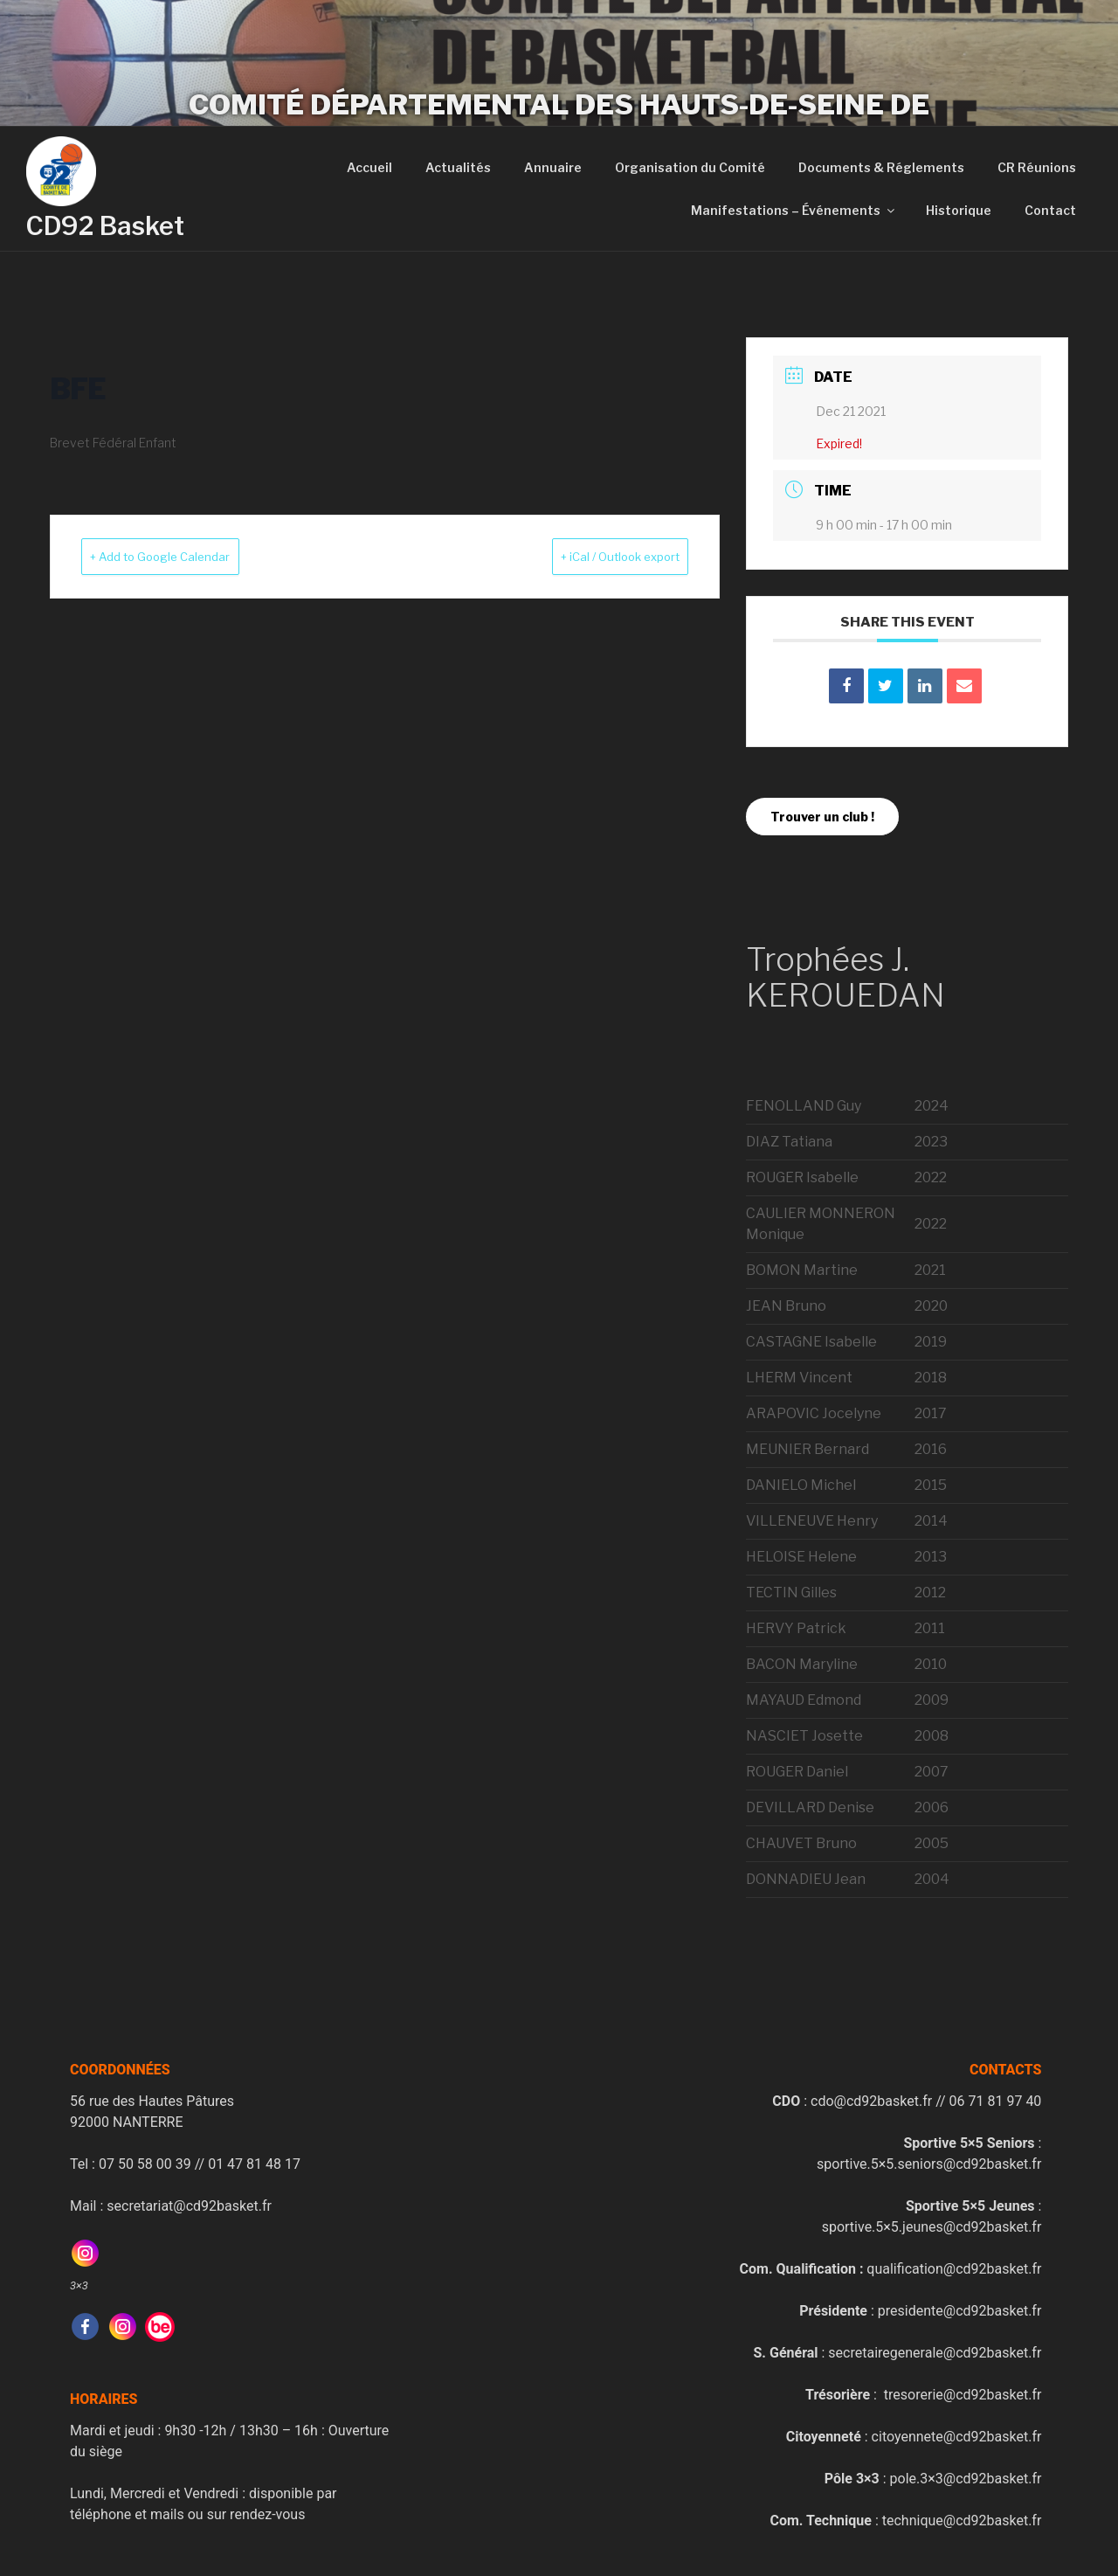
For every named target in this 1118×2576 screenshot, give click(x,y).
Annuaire (553, 167)
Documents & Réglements (881, 167)
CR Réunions (1036, 167)
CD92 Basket (105, 226)
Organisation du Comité (690, 167)
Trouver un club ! (822, 816)
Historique (958, 210)
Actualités (458, 167)
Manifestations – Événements (794, 210)
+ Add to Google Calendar (183, 556)
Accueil (369, 167)
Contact (1050, 210)
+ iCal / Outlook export (597, 556)
